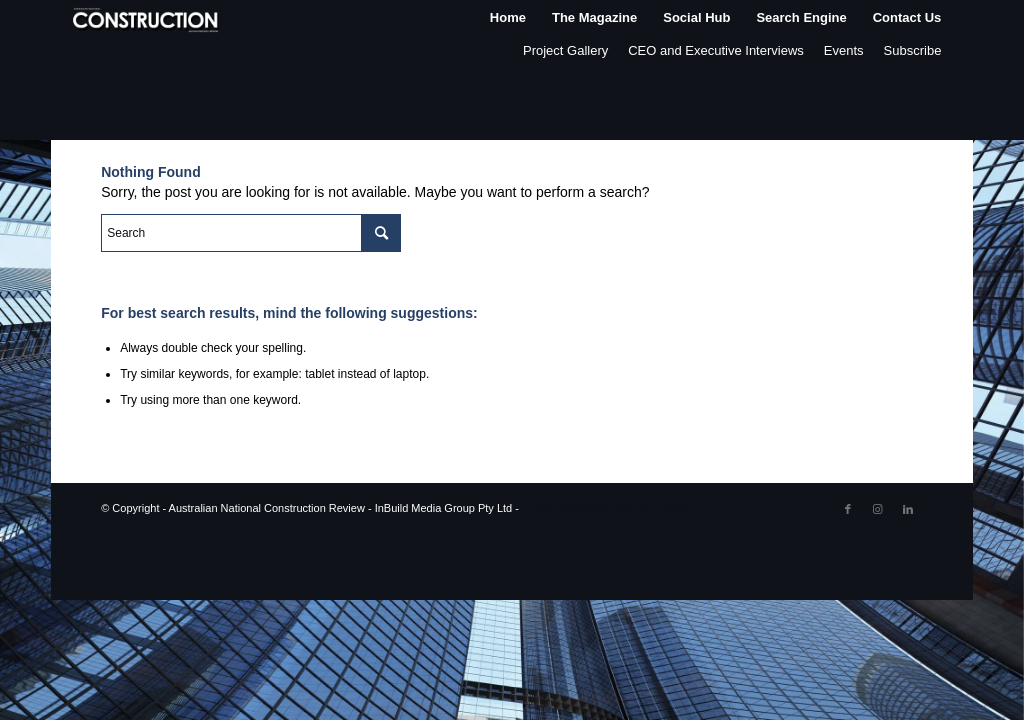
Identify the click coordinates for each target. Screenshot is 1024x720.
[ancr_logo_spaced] (147, 17)
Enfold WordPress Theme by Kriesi (607, 508)
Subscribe (913, 50)
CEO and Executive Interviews (716, 50)
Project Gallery (565, 50)
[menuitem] (508, 17)
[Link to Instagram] (878, 509)
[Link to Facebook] (848, 509)
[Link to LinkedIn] (908, 509)
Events (844, 50)
